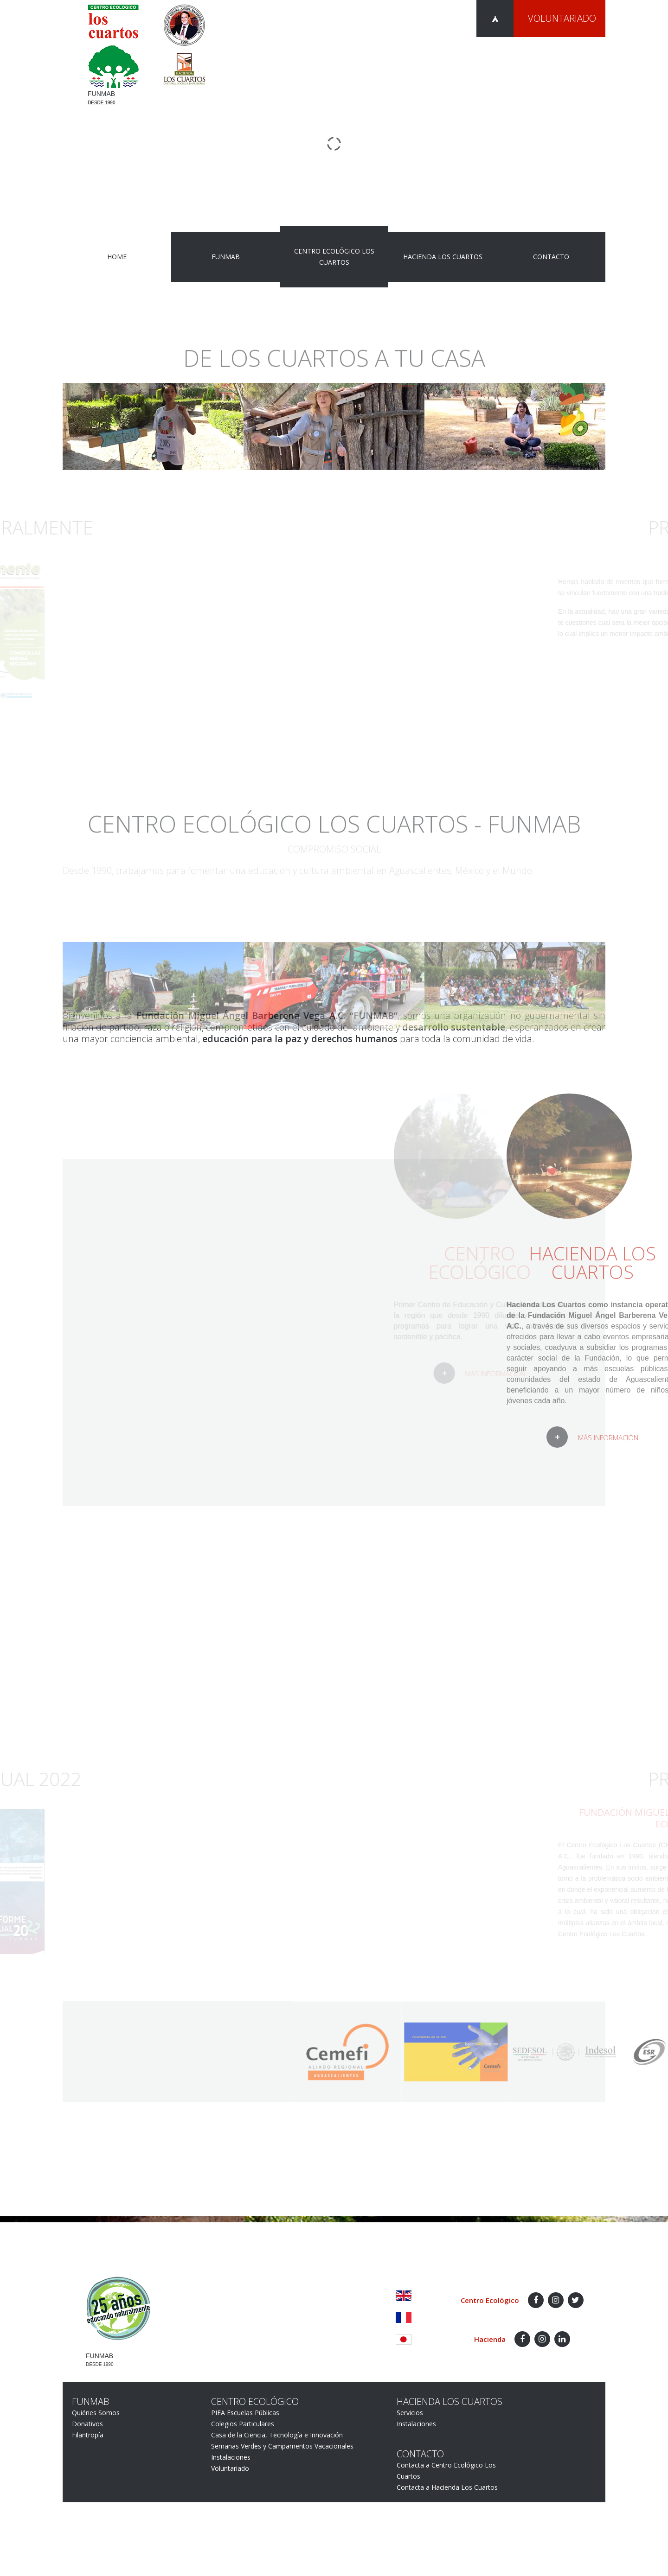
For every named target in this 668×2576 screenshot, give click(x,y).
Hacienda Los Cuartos (442, 256)
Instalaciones (230, 2457)
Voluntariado (562, 18)
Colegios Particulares (242, 2423)
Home (117, 256)
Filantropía (87, 2434)
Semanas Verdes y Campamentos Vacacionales (282, 2446)
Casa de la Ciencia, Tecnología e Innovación (277, 2434)
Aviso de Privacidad (576, 2272)
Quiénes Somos (96, 2412)
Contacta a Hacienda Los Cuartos (447, 2487)
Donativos (87, 2423)
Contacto (551, 256)
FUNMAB (226, 256)
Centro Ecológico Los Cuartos (334, 257)
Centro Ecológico (255, 2401)
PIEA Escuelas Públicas (245, 2412)
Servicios (410, 2412)
